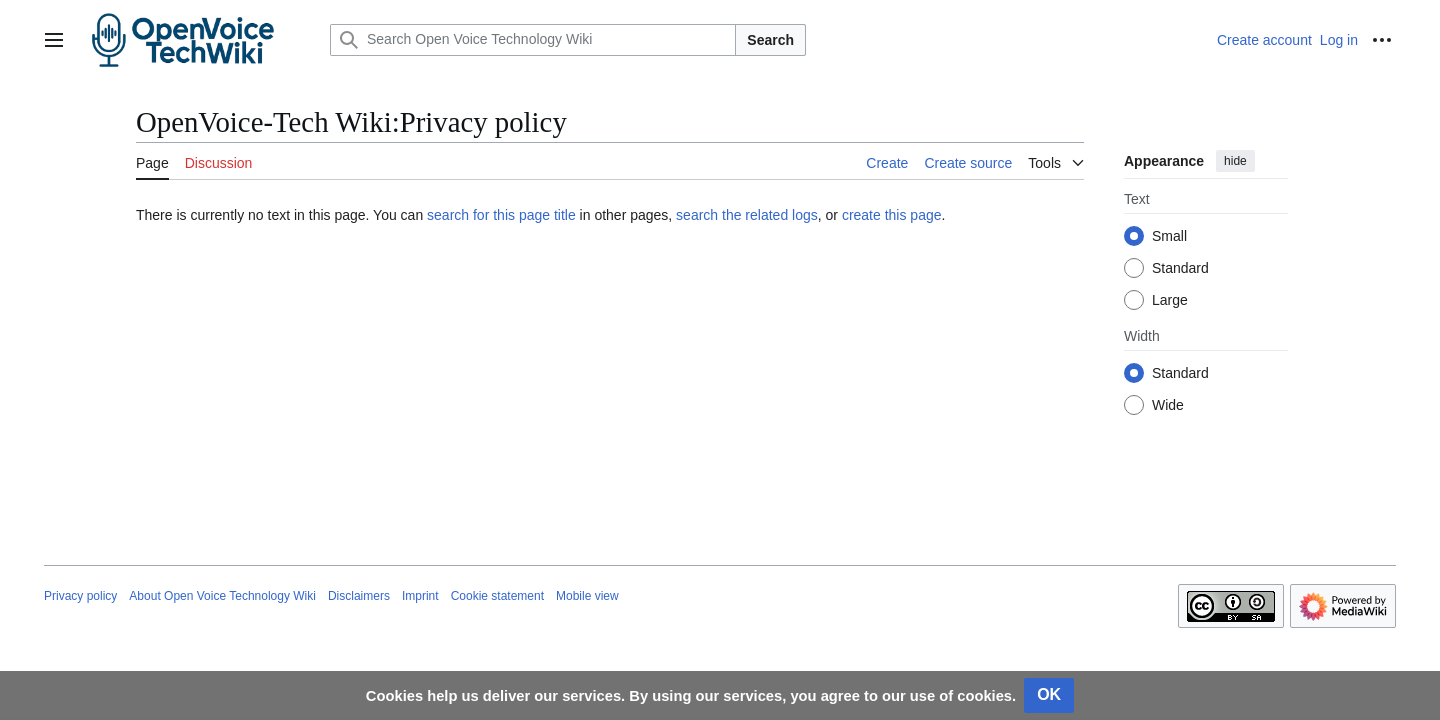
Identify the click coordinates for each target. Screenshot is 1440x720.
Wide (1168, 405)
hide (1235, 161)
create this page (892, 215)
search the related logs (747, 215)
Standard (1180, 268)
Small (1169, 236)
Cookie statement (497, 596)
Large (1170, 300)
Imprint (420, 596)
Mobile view (587, 596)
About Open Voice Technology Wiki (222, 596)
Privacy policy (80, 596)
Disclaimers (359, 596)
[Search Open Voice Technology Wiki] (533, 40)
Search (770, 40)
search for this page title (501, 215)
